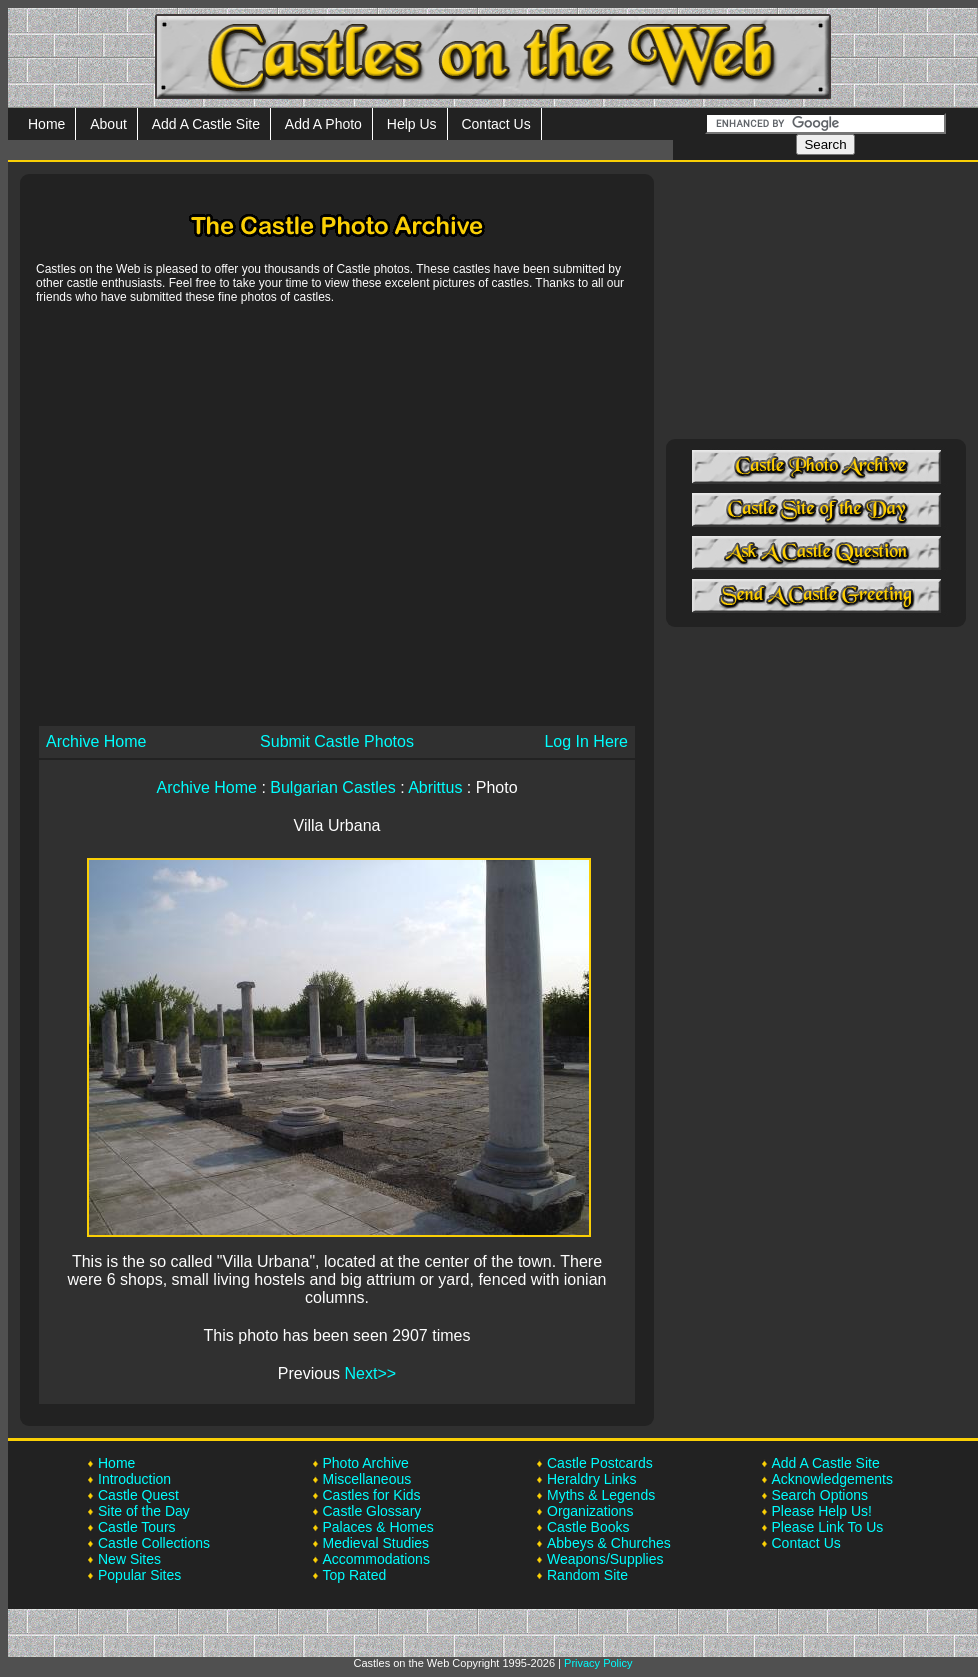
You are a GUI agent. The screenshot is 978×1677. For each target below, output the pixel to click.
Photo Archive (366, 1463)
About (108, 124)
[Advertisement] (187, 513)
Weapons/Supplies (605, 1559)
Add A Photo (323, 124)
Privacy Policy (598, 1663)
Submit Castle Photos (337, 741)
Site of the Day (144, 1511)
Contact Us (495, 124)
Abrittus (435, 787)
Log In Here (586, 741)
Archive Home (96, 741)
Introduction (134, 1479)
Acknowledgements (832, 1479)
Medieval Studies (376, 1543)
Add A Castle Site (206, 124)
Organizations (590, 1511)
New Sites (129, 1559)
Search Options (820, 1495)
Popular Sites (139, 1575)
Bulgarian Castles (332, 787)
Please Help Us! (822, 1511)
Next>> (371, 1373)
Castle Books (588, 1527)
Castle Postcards (600, 1463)
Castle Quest (138, 1495)
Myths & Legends (601, 1495)
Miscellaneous (367, 1479)
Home (46, 124)
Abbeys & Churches (609, 1543)
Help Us (412, 124)
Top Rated (355, 1575)
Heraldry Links (591, 1479)
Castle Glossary (372, 1511)
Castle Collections (154, 1543)
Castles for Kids (372, 1495)
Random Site (587, 1575)
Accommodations (376, 1559)
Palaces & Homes (378, 1527)
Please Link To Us (828, 1527)
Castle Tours (137, 1527)
